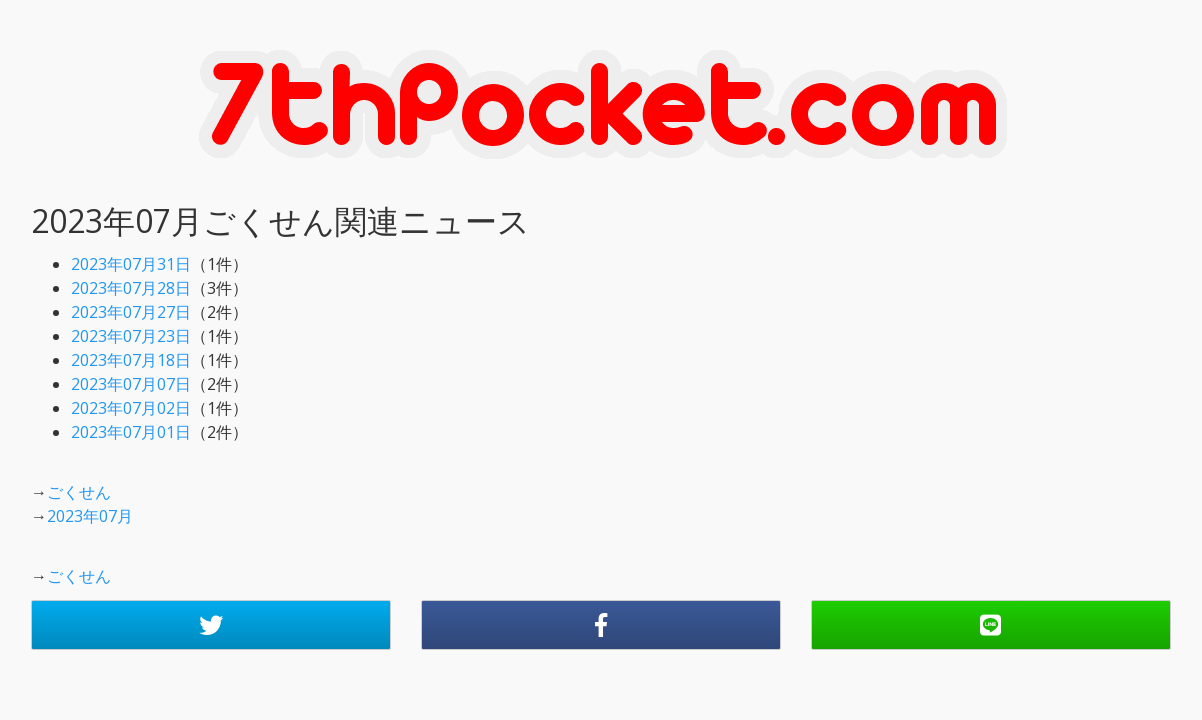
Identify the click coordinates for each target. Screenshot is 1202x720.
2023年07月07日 (131, 384)
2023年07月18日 (131, 360)
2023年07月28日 (131, 288)
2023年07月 (90, 516)
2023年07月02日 (131, 408)
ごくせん (79, 492)
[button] (211, 625)
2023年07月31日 (131, 264)
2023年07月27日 (131, 312)
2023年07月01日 (131, 432)
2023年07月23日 (131, 336)
